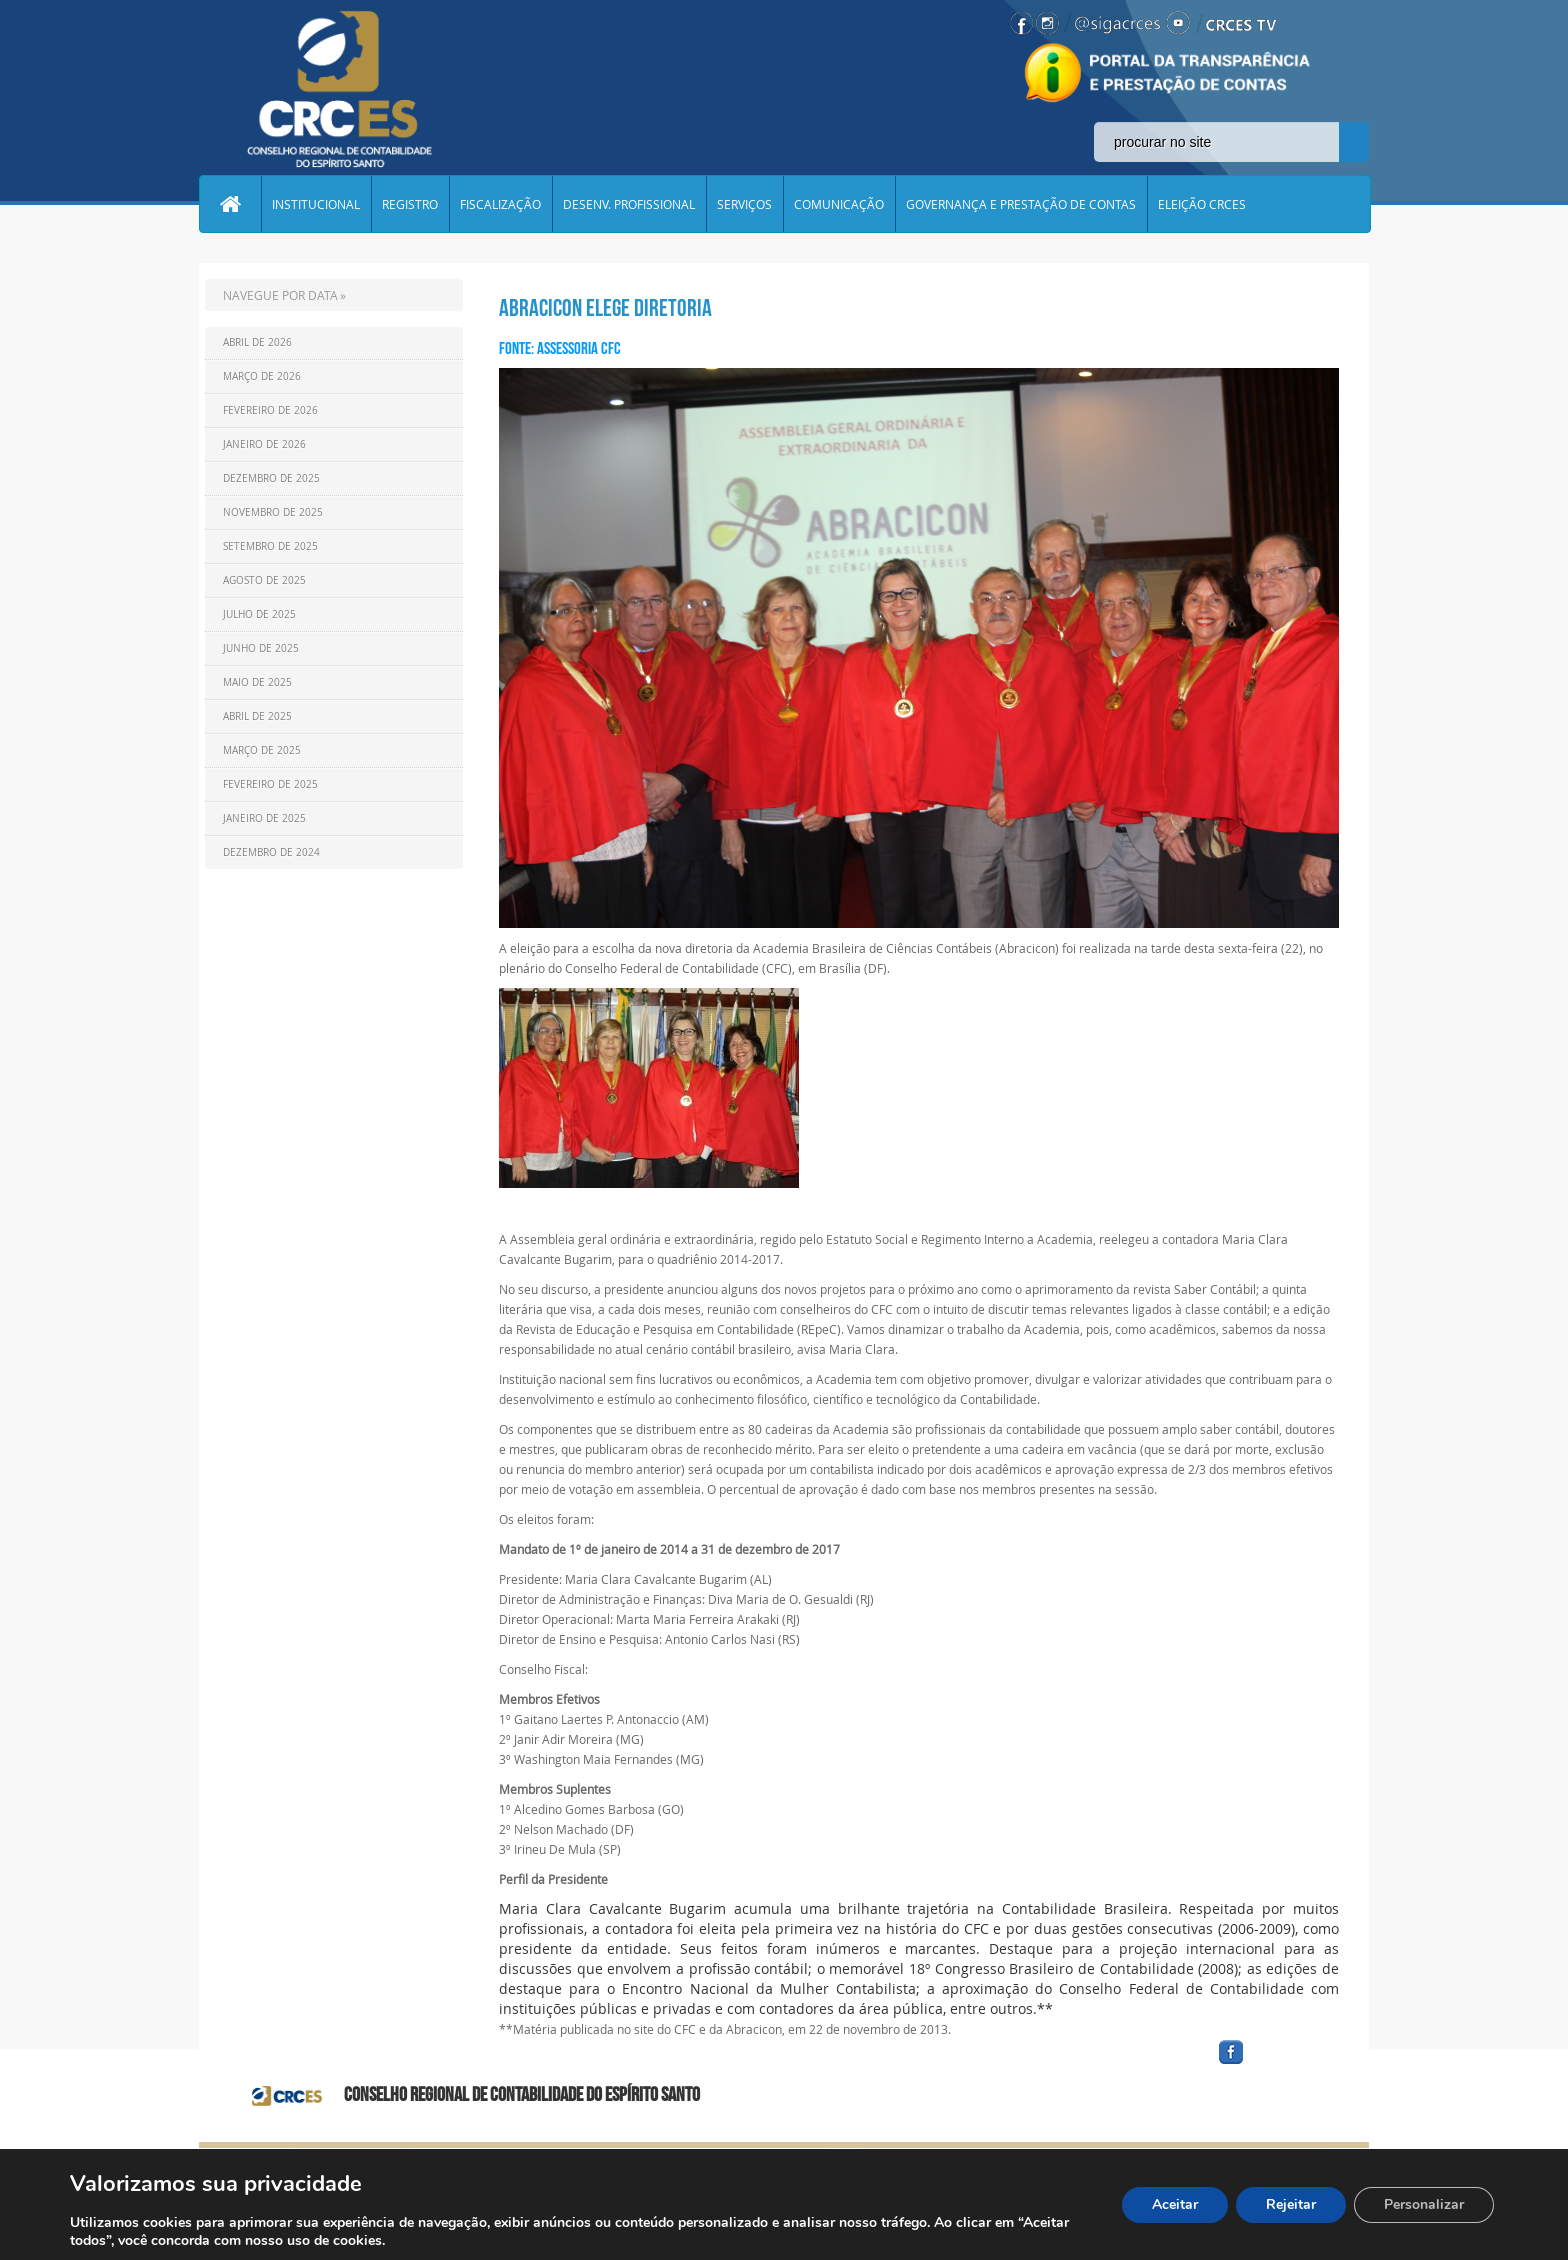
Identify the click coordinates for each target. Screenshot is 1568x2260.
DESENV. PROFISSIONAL (629, 204)
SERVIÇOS (744, 204)
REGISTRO (410, 204)
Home (230, 204)
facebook (1279, 2064)
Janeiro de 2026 (264, 444)
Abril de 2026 (257, 342)
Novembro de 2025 (273, 512)
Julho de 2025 (259, 614)
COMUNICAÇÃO (839, 204)
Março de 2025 (262, 750)
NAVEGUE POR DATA (280, 295)
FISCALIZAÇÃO (500, 204)
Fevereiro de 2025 (270, 784)
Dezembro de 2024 (271, 852)
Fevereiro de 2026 (270, 410)
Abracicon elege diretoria (605, 308)
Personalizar (1424, 2204)
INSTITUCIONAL (316, 204)
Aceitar (1175, 2204)
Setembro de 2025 (270, 546)
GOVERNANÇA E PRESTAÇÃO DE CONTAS (1021, 204)
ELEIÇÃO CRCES (1202, 204)
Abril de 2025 (257, 716)
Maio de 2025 (257, 682)
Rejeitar (1291, 2204)
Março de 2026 (262, 376)
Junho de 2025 (261, 648)
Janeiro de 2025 (264, 818)
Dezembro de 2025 (271, 478)
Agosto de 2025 (264, 580)
